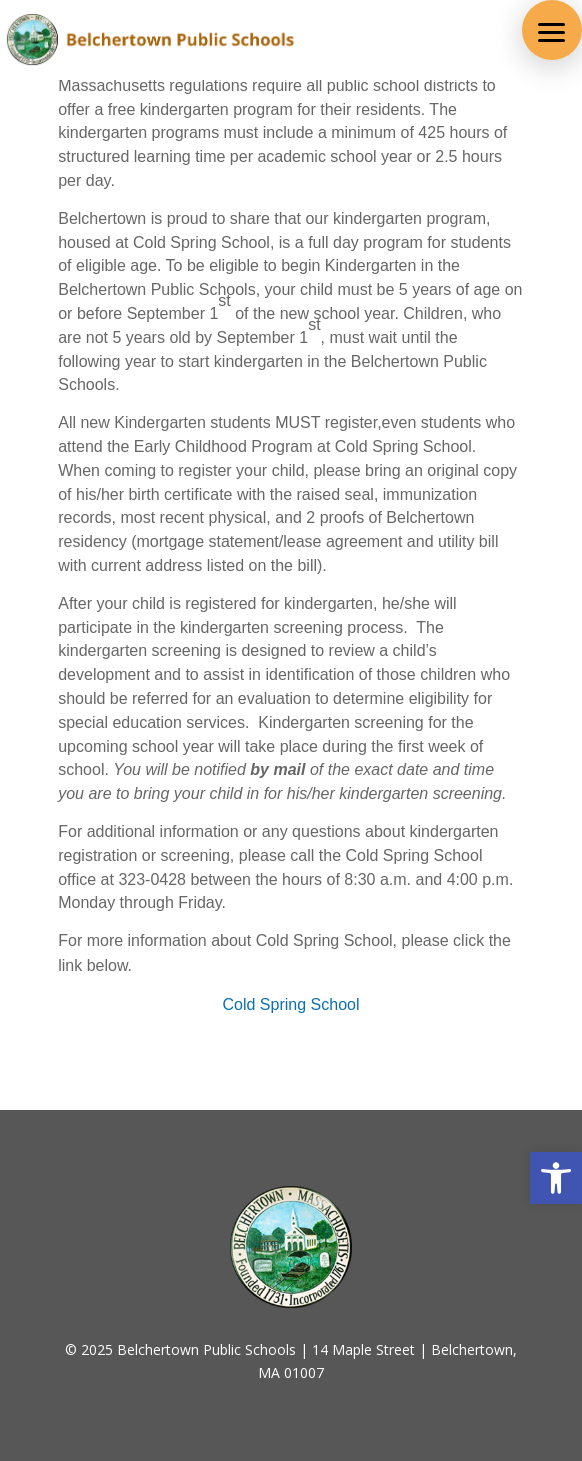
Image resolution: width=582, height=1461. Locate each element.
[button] (552, 30)
